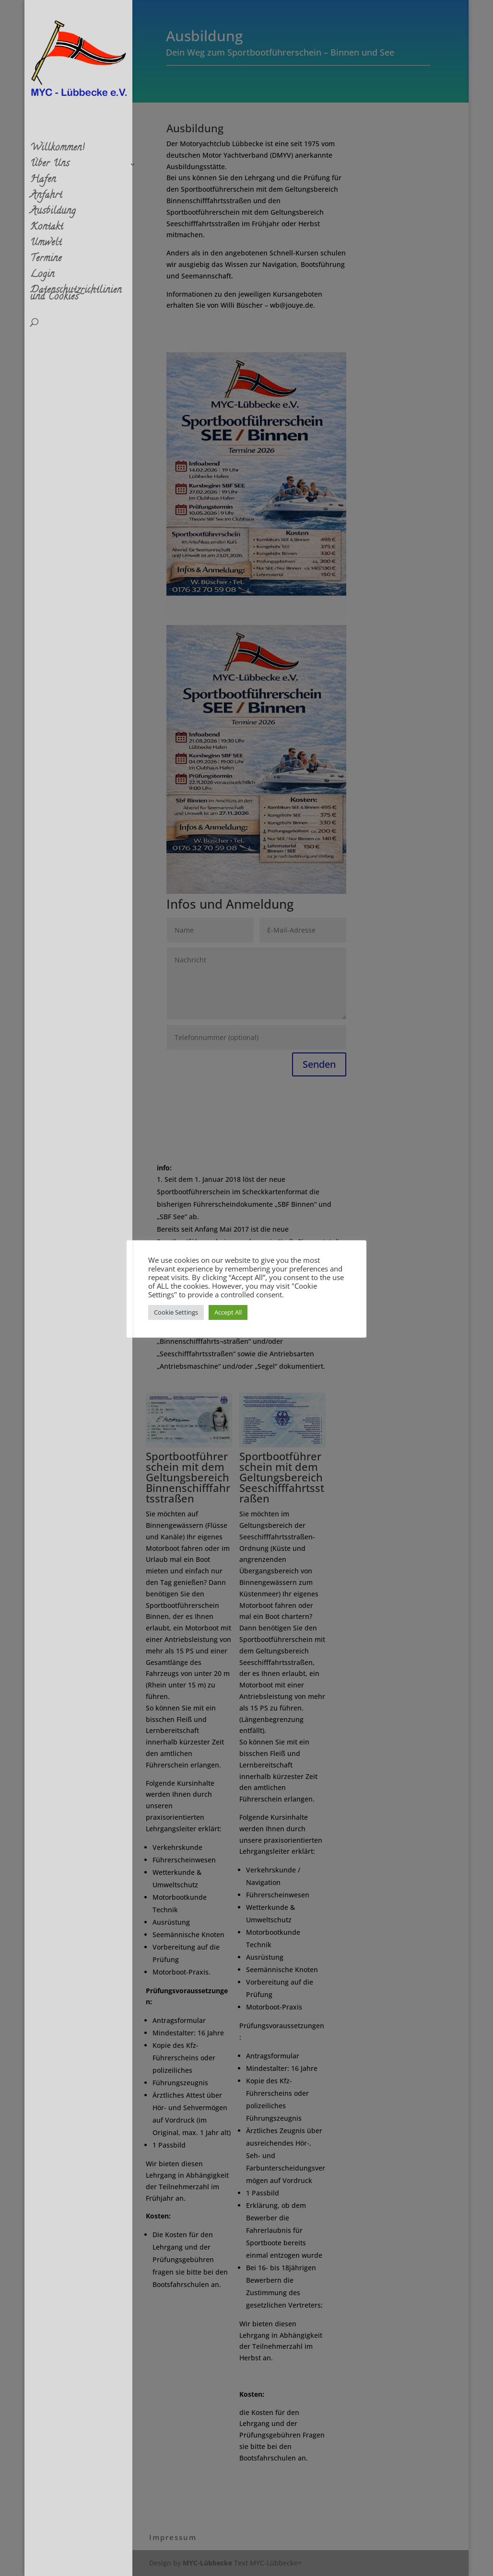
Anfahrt (46, 198)
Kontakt (46, 229)
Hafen (43, 182)
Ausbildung (53, 213)
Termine (46, 261)
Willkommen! (57, 150)
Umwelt (46, 245)
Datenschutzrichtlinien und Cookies (76, 296)
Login (42, 277)
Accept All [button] (228, 1312)
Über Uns (50, 166)
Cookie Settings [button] (176, 1312)
